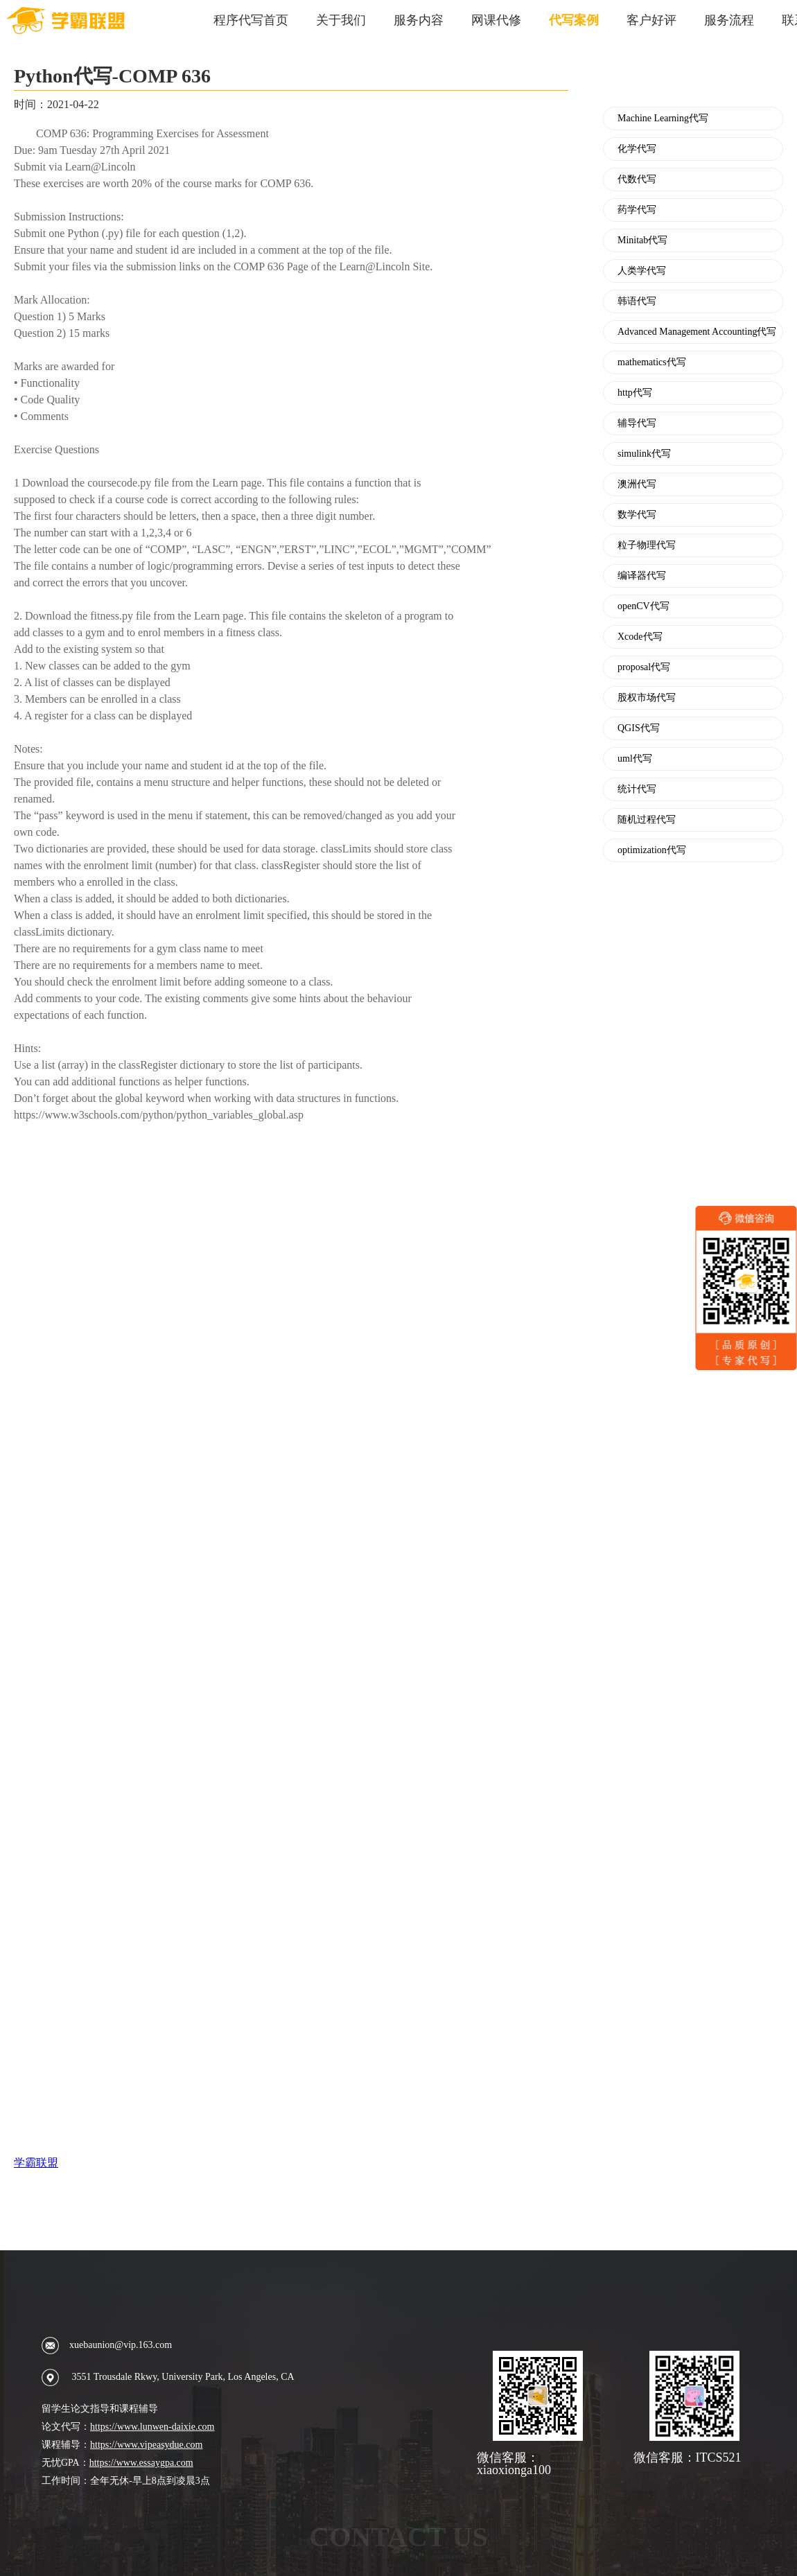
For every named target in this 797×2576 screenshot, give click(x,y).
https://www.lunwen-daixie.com (152, 2426)
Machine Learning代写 (663, 118)
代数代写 (637, 179)
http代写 (635, 393)
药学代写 (637, 210)
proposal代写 (644, 667)
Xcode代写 (640, 637)
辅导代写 (637, 423)
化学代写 (637, 149)
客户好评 (651, 20)
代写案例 (574, 20)
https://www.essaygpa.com (141, 2462)
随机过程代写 (647, 820)
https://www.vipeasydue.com (146, 2444)
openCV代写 (643, 606)
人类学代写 (642, 271)
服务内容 (419, 20)
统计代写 (637, 789)
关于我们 (341, 20)
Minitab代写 (642, 240)
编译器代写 (642, 576)
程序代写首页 (250, 20)
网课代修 (496, 20)
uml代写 (635, 759)
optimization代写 (652, 850)
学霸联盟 (36, 2162)
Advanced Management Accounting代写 (697, 332)
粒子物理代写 (647, 545)
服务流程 (729, 20)
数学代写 (637, 515)
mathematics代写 (652, 362)
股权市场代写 (647, 698)
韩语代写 (637, 301)
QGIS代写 (639, 728)
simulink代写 (644, 454)
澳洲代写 (637, 484)
